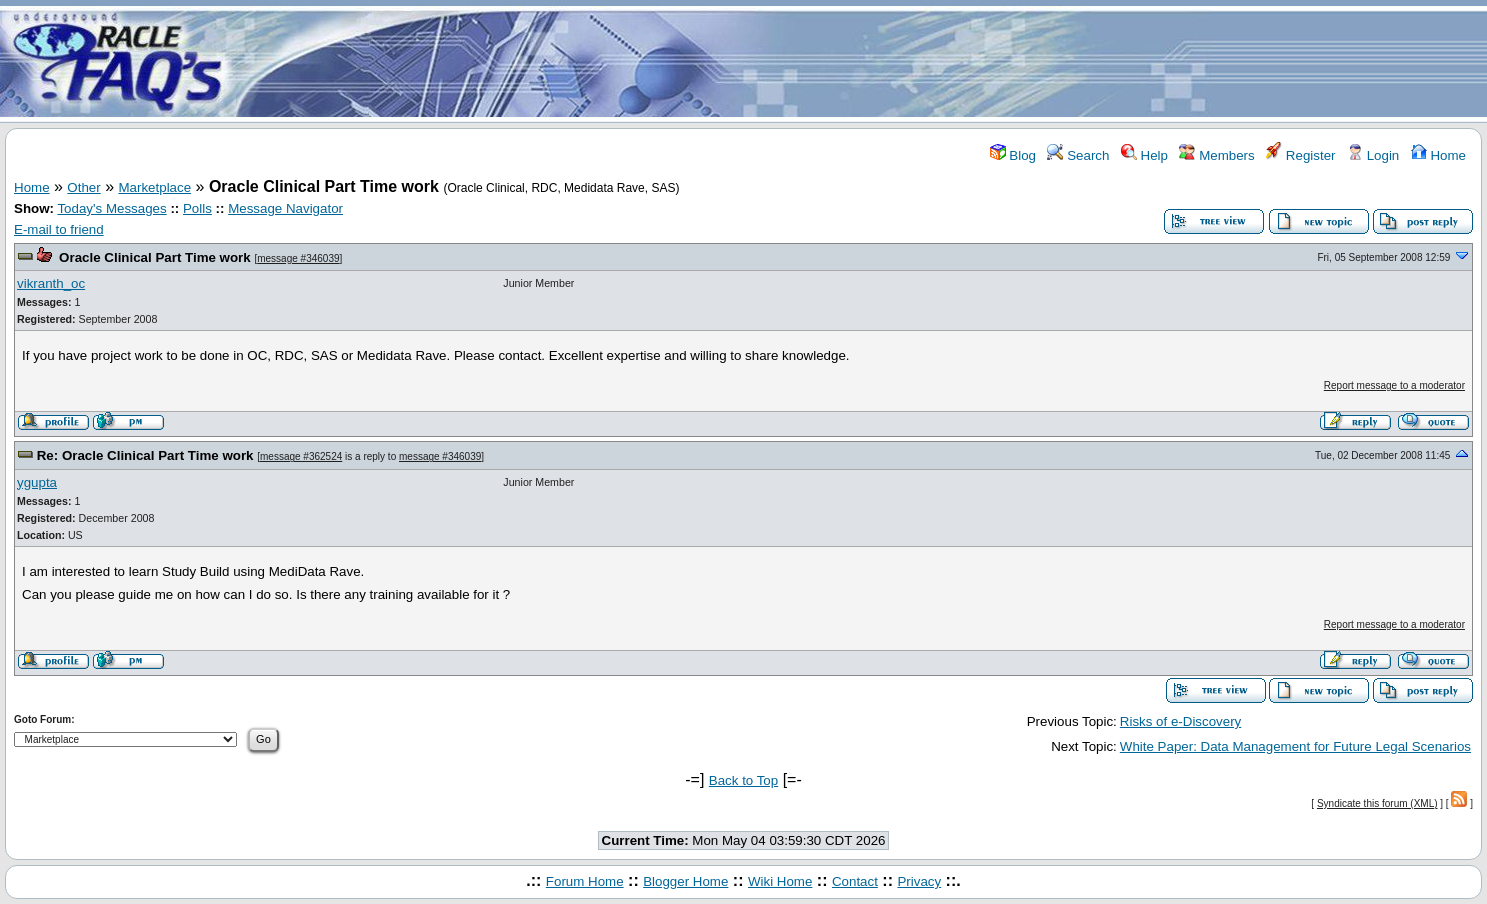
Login (1373, 155)
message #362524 (301, 456)
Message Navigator (285, 208)
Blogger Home (685, 881)
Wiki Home (780, 881)
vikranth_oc (51, 283)
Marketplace (155, 187)
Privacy (919, 881)
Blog (1013, 155)
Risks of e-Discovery (1180, 721)
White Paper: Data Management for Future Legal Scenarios (1295, 746)
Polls (197, 208)
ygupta (37, 482)
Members (1216, 155)
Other (83, 187)
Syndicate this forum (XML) (1377, 803)
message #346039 (298, 258)
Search (1078, 155)
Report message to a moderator (1394, 385)
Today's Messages (111, 208)
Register (1300, 155)
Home (1438, 155)
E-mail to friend (59, 229)
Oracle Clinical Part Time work (155, 257)
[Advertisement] (862, 63)
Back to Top (743, 780)
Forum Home (585, 881)
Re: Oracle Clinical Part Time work (145, 455)
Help (1144, 155)
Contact (855, 881)
